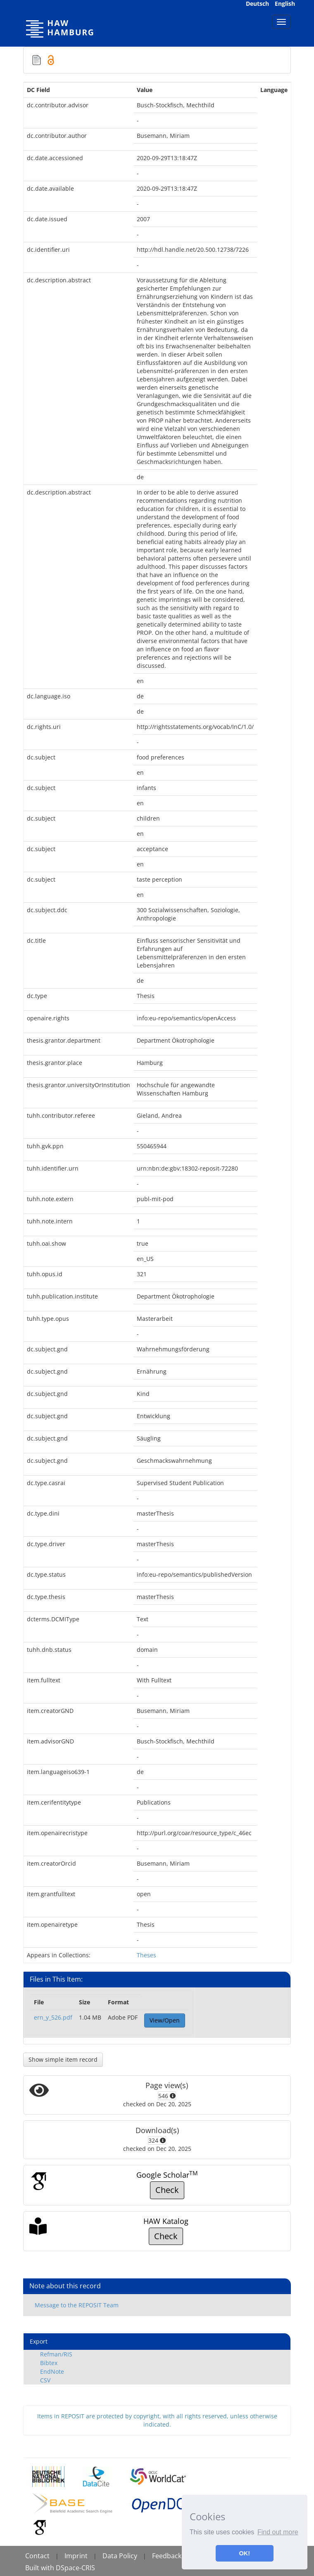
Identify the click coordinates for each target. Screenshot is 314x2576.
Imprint (76, 2555)
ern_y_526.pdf (53, 2017)
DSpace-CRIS (75, 2567)
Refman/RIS (56, 2354)
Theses (146, 1955)
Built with (40, 2567)
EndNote (52, 2371)
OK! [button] (244, 2553)
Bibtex (48, 2363)
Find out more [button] (277, 2532)
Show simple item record (63, 2059)
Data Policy (119, 2555)
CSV (45, 2380)
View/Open (165, 2020)
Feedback (166, 2555)
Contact (37, 2555)
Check (167, 2189)
